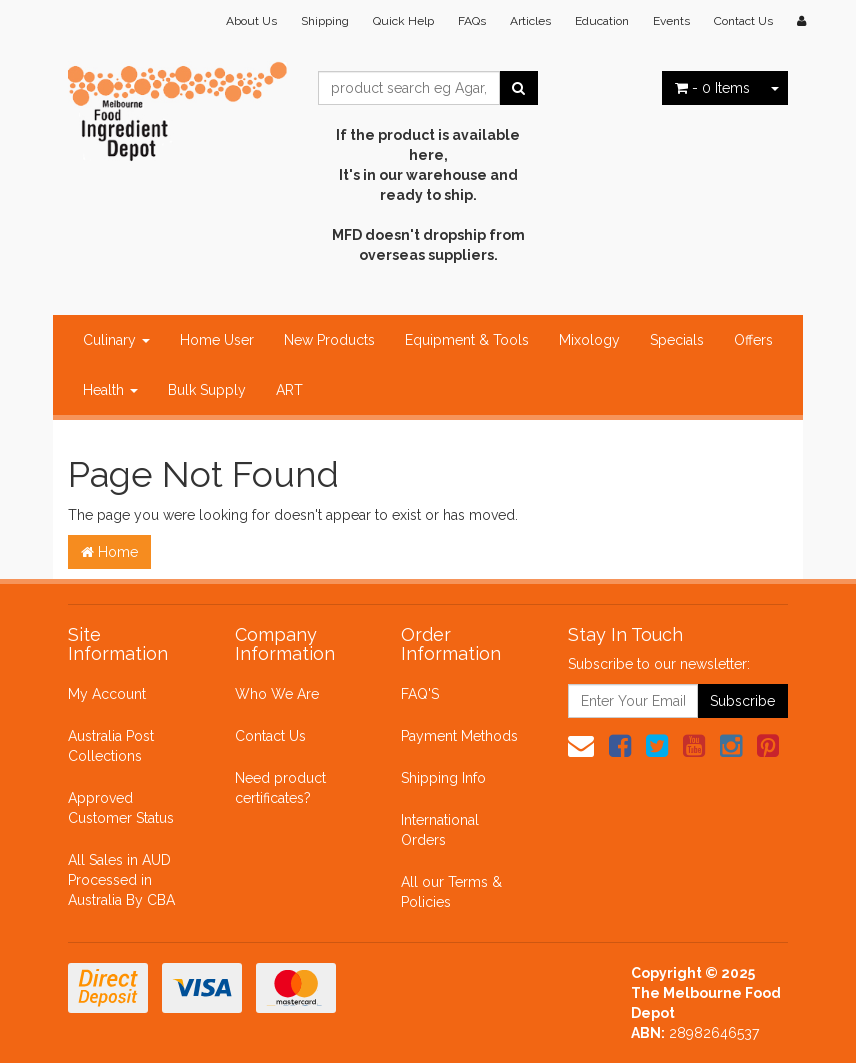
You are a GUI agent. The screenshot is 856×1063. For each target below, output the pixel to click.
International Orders (440, 830)
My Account (107, 694)
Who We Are (277, 694)
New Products (329, 340)
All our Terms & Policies (451, 892)
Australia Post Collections (111, 746)
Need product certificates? (280, 788)
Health (110, 390)
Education (602, 21)
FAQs (472, 21)
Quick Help (403, 21)
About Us (251, 21)
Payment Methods (459, 736)
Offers (753, 340)
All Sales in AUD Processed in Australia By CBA (121, 880)
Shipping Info (443, 778)
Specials (677, 340)
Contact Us (743, 21)
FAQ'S (420, 694)
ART (289, 390)
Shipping (325, 21)
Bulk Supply (207, 390)
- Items (712, 88)
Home (109, 552)
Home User (217, 340)
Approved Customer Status (121, 808)
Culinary (116, 340)
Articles (530, 21)
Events (671, 21)
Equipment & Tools (467, 340)
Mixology (589, 340)
